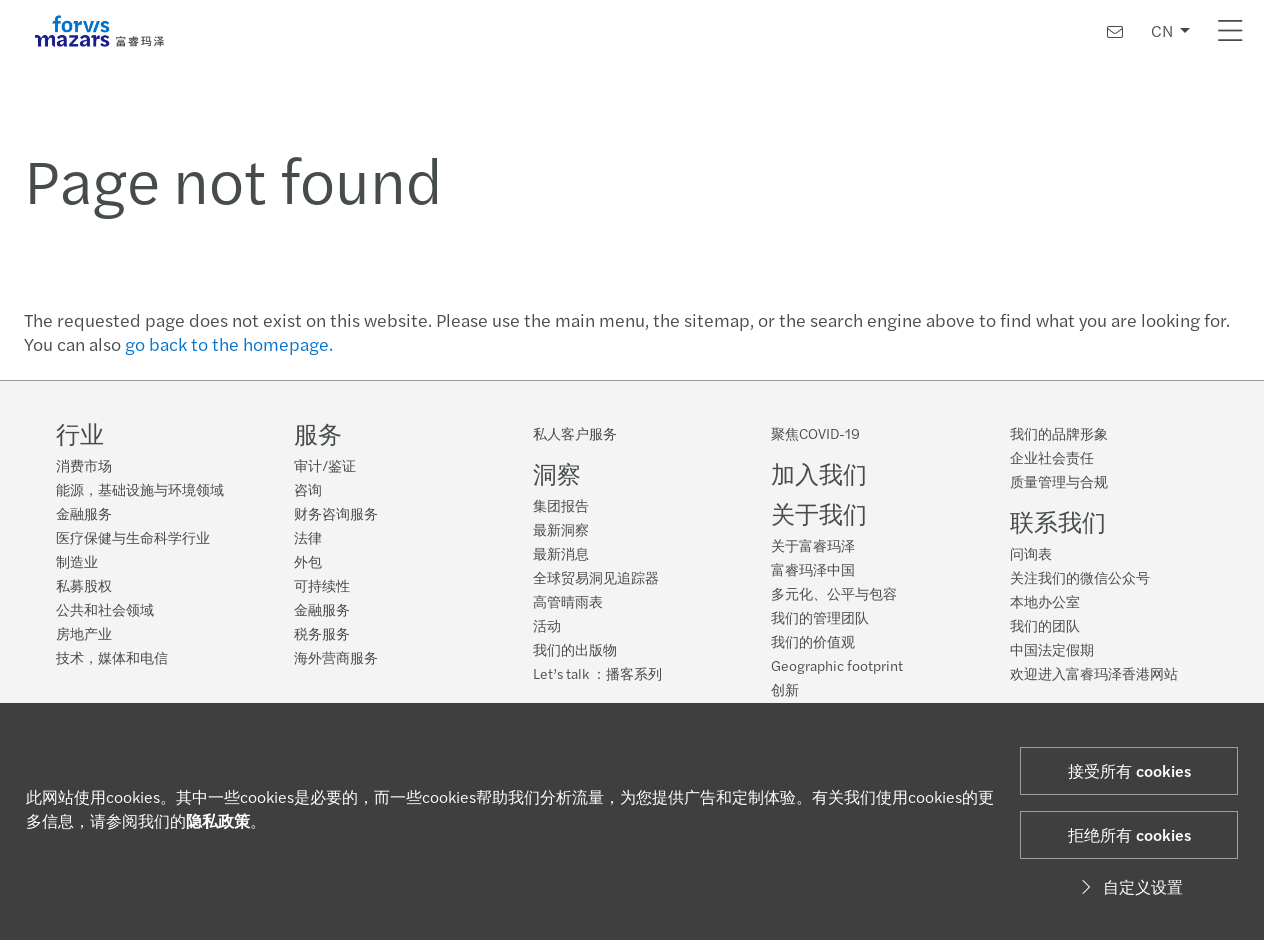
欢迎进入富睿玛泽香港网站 (1094, 673)
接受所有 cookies (1129, 770)
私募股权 (84, 585)
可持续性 (322, 585)
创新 (785, 689)
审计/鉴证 (325, 465)
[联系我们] (1115, 31)
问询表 (1031, 553)
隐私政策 (218, 820)
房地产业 (84, 633)
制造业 (77, 561)
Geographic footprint (837, 665)
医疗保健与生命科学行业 (133, 537)
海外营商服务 (336, 657)
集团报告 (561, 505)
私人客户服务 (575, 433)
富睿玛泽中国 (813, 569)
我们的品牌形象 (1059, 433)
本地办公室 (1045, 601)
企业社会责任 (1052, 457)
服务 (318, 433)
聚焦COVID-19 (815, 433)
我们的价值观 (813, 641)
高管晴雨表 (568, 601)
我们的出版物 (575, 649)
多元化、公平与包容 (834, 593)
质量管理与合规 (1059, 481)
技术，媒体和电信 (112, 657)
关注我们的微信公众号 (1080, 577)
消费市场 (84, 465)
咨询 (308, 489)
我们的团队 (1045, 625)
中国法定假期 (1052, 649)
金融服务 (84, 513)
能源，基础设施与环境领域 (140, 489)
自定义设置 (1129, 886)
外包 (308, 561)
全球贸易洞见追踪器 (596, 577)
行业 (80, 433)
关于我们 (819, 513)
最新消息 (561, 553)
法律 (308, 537)
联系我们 (1058, 521)
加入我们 (819, 473)
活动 (547, 625)
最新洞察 (561, 529)
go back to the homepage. (229, 343)
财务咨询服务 (336, 513)
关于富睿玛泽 (813, 545)
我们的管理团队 (820, 617)
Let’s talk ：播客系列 (597, 673)
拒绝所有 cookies (1129, 834)
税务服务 (322, 633)
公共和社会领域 (105, 609)
